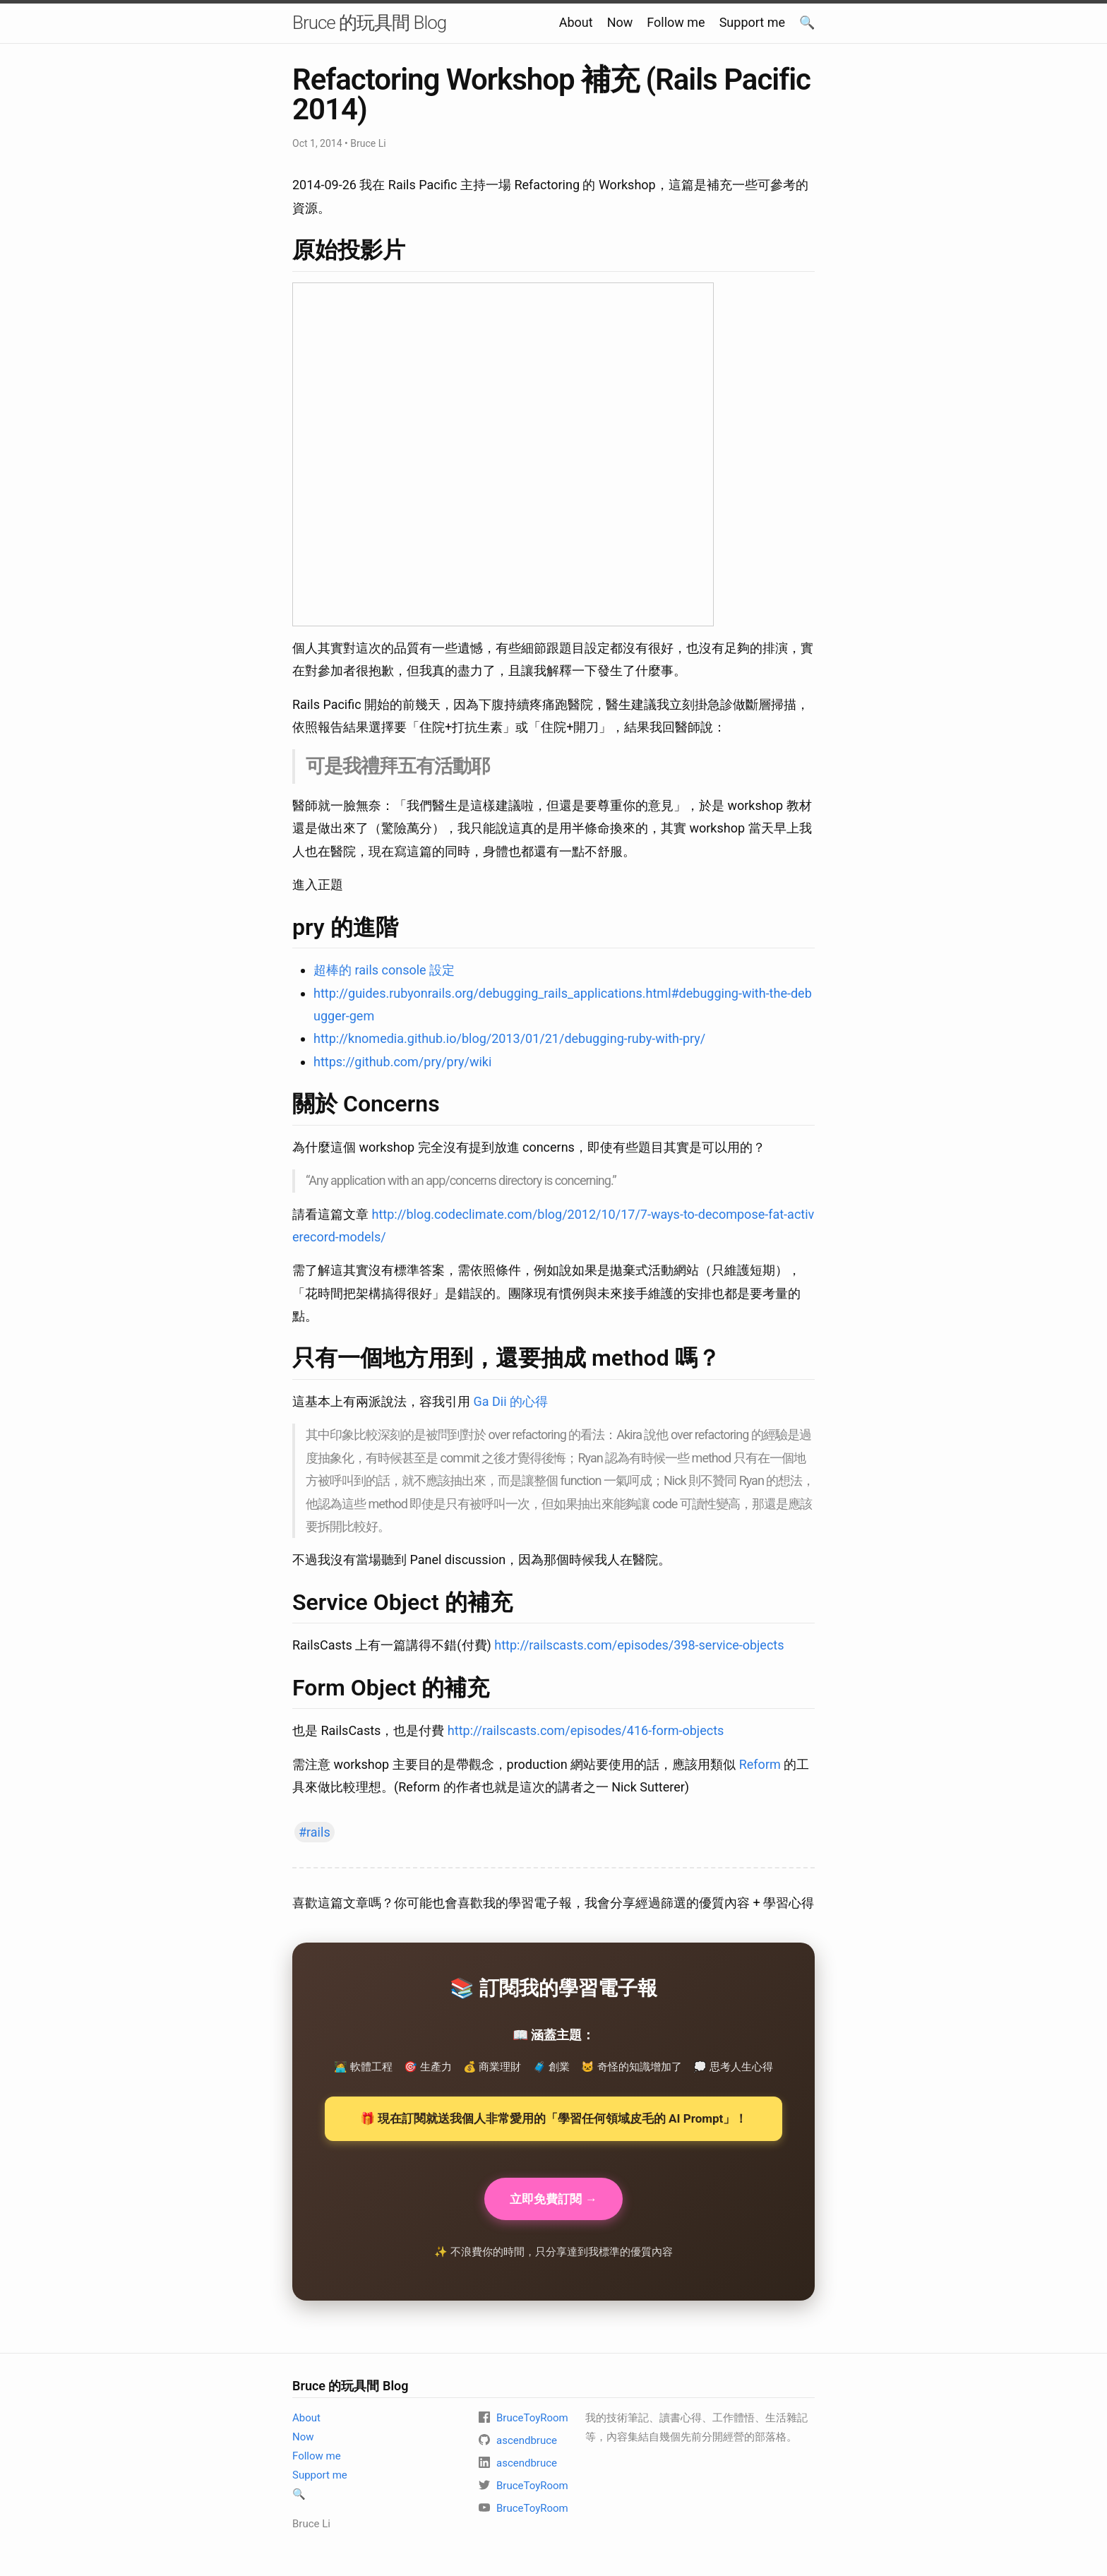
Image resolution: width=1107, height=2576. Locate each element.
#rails (314, 1832)
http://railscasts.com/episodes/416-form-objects (586, 1730)
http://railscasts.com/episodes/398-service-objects (639, 1645)
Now (620, 22)
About (576, 22)
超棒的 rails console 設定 (384, 969)
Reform (760, 1764)
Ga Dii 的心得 (510, 1401)
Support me (752, 22)
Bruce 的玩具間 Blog (369, 22)
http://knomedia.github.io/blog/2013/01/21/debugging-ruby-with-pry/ (509, 1038)
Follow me (676, 22)
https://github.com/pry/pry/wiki (402, 1061)
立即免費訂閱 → (553, 2200)
